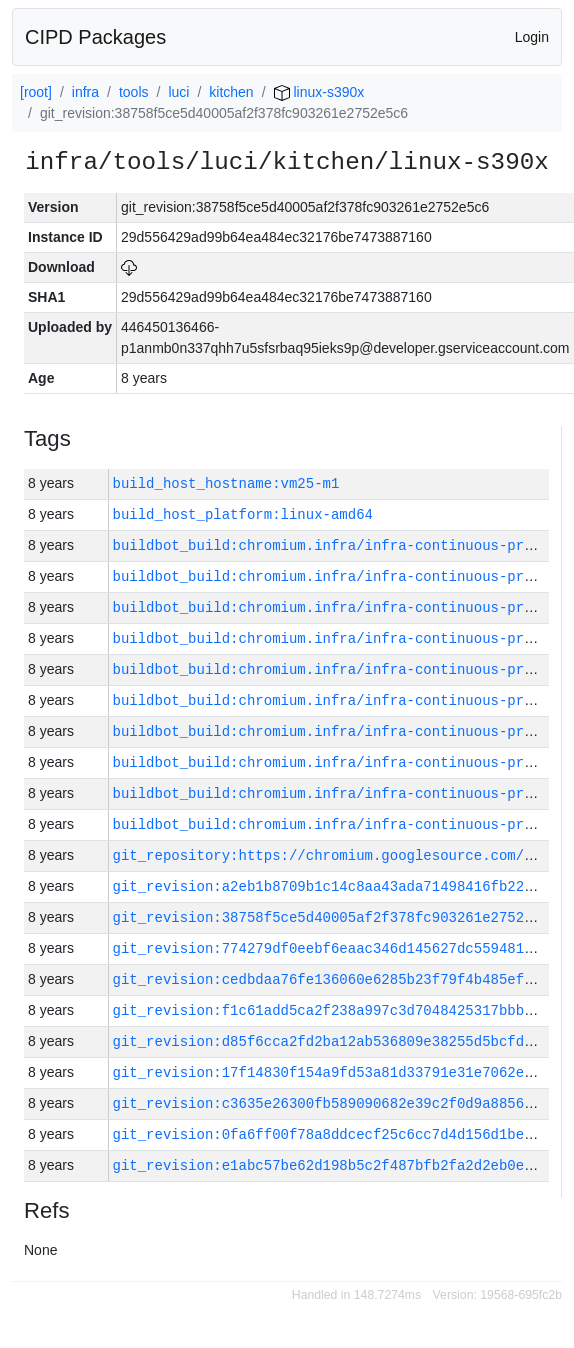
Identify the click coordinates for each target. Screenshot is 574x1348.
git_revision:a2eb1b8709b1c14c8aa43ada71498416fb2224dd (335, 886)
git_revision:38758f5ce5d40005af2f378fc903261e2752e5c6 (335, 917)
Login (532, 37)
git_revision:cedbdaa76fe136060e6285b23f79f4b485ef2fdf (335, 979)
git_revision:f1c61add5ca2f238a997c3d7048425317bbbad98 (335, 1010)
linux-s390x (319, 92)
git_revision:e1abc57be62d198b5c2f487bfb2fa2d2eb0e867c (335, 1165)
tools (134, 92)
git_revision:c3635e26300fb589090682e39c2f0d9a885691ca (335, 1103)
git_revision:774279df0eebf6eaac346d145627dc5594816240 (335, 948)
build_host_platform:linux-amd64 (243, 514)
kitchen (231, 92)
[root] (36, 92)
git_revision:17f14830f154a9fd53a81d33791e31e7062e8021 (335, 1072)
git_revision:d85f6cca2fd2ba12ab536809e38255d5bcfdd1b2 (335, 1041)
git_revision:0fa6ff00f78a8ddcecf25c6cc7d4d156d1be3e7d (335, 1134)
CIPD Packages (95, 37)
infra (85, 92)
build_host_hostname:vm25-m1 (226, 483)
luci (178, 92)
